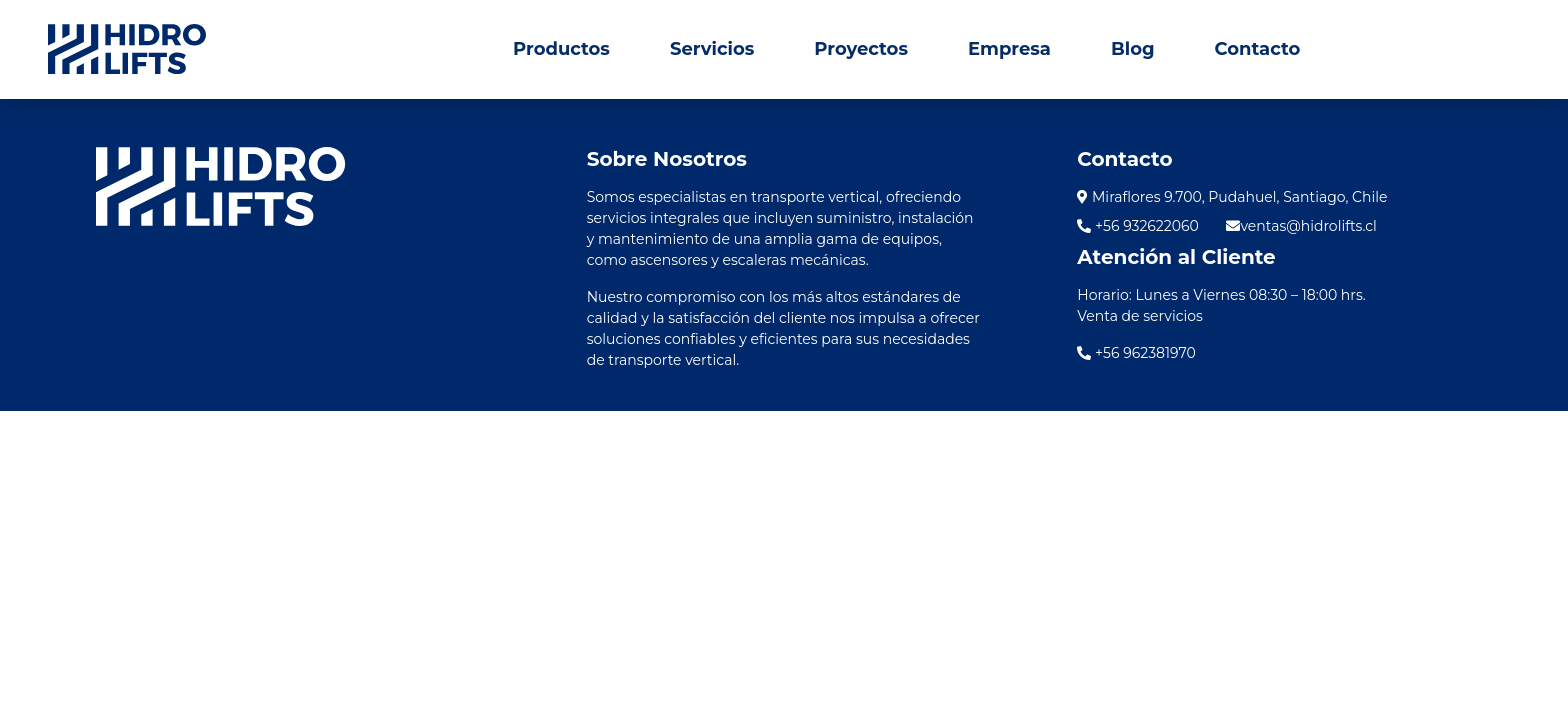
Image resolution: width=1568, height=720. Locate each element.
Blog (1133, 49)
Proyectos (861, 49)
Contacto (1258, 49)
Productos (561, 49)
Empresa (1009, 49)
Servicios (712, 49)
